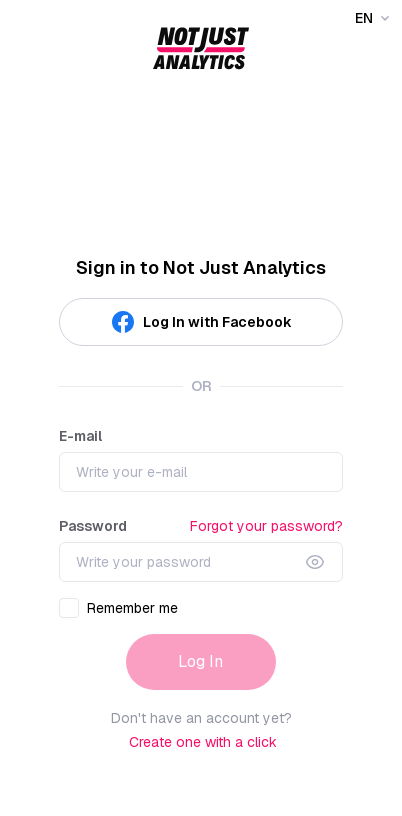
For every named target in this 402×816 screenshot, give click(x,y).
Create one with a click (203, 742)
